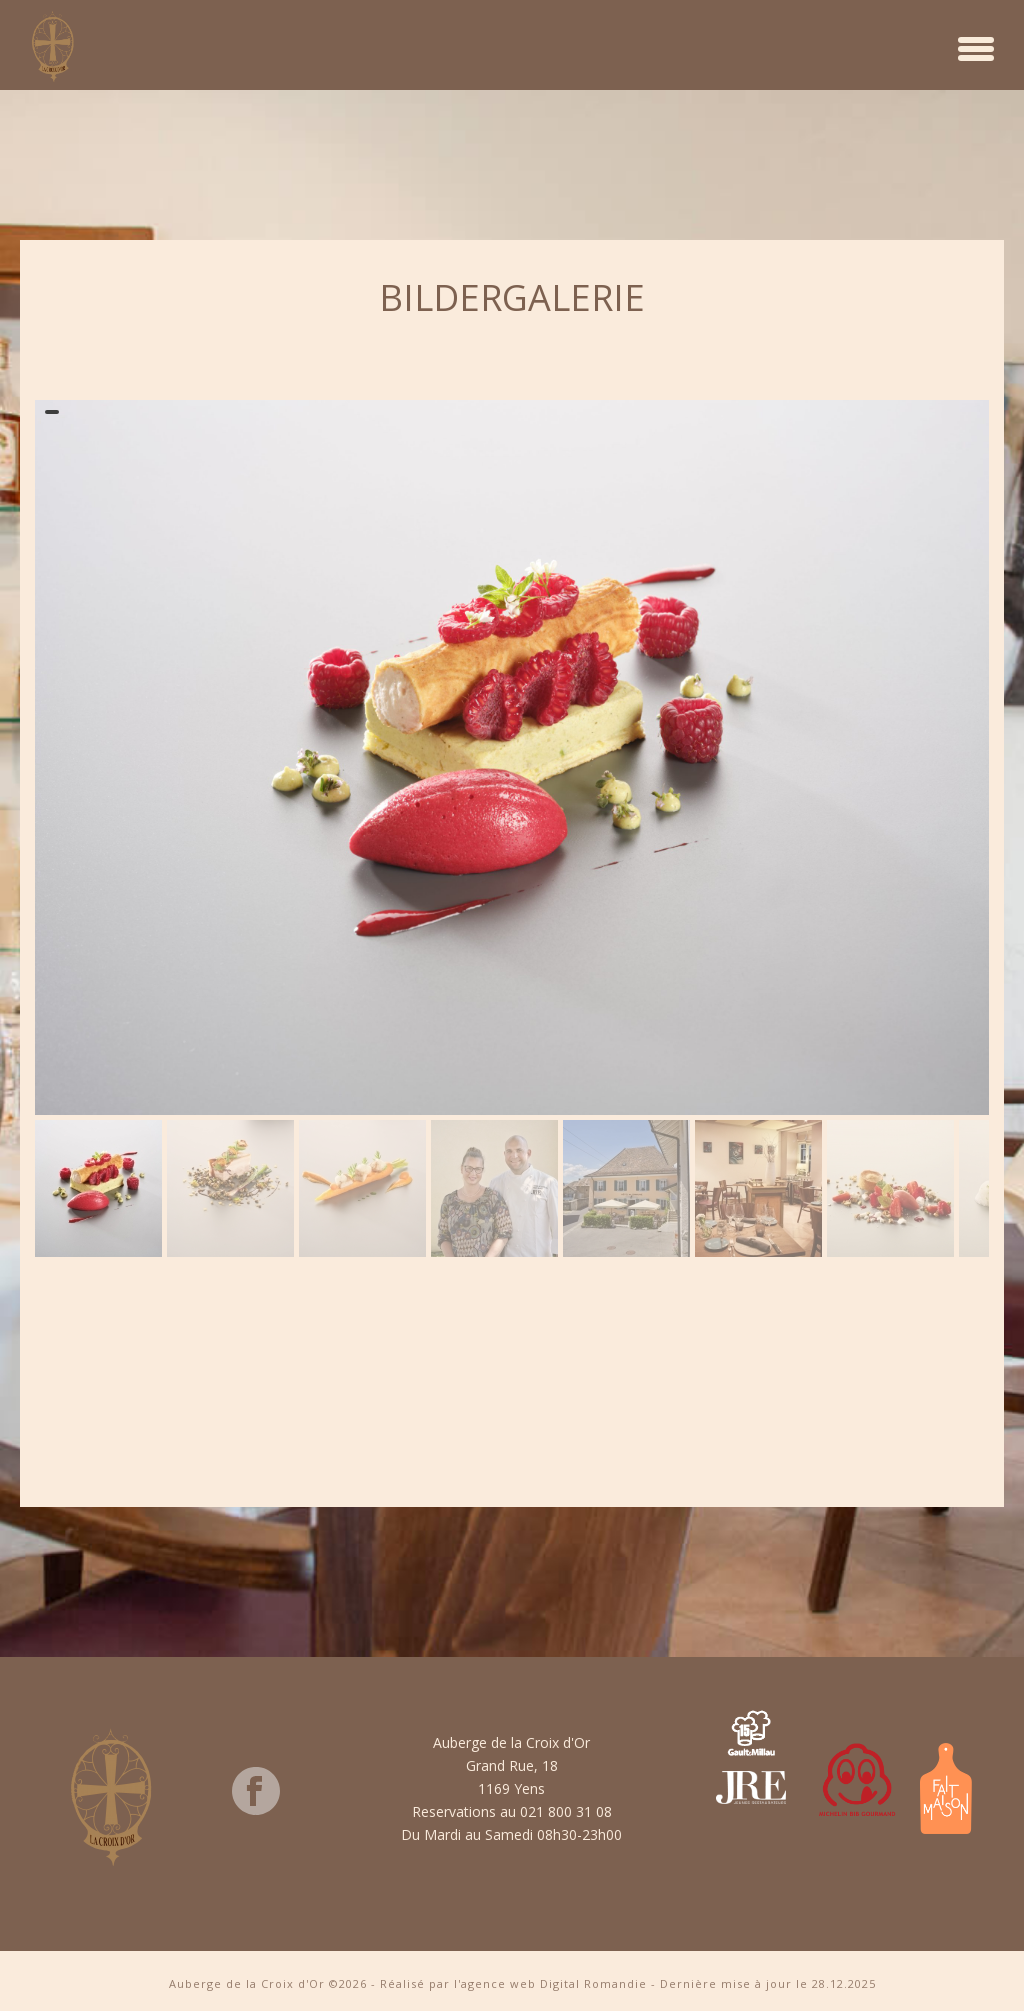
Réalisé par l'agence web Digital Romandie (513, 1983)
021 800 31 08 (566, 1811)
